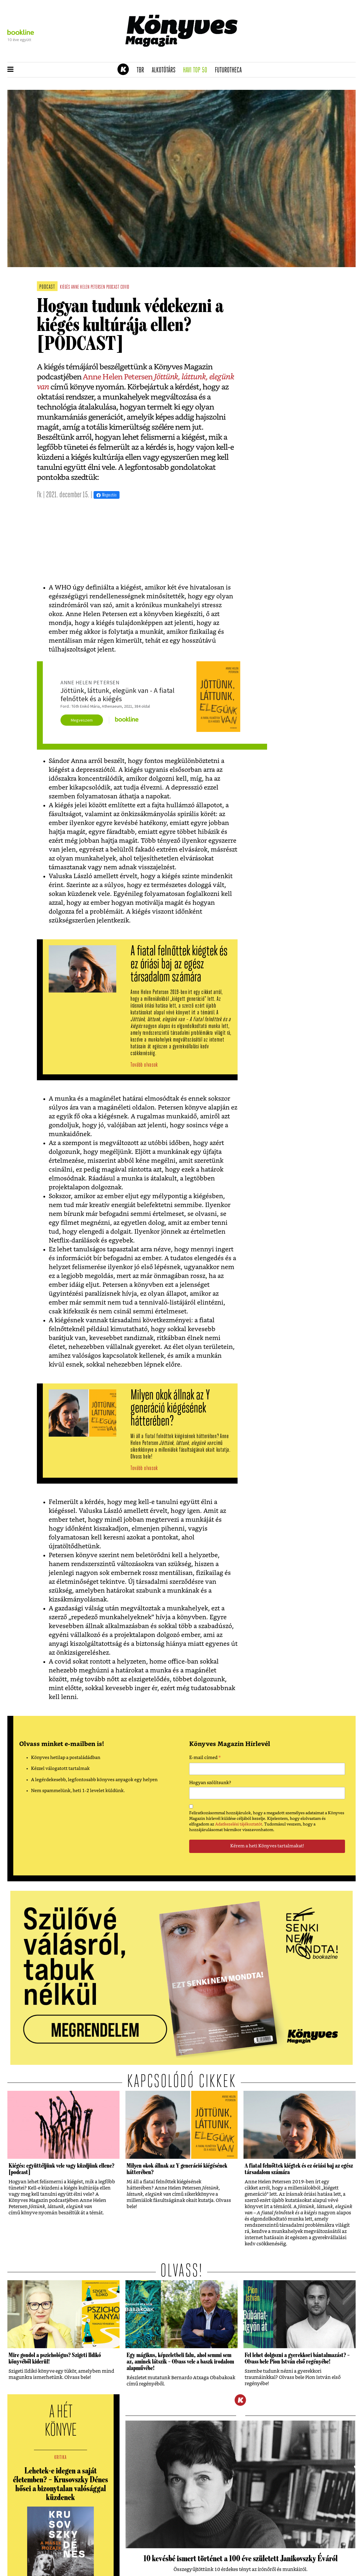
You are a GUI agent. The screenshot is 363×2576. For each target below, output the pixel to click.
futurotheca (230, 70)
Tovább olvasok (144, 1065)
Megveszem (82, 720)
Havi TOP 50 (197, 70)
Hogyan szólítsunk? (210, 1783)
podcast (113, 287)
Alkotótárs (165, 70)
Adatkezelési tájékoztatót (238, 1824)
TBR (142, 70)
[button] (10, 69)
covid (124, 287)
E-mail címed (205, 1758)
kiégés (65, 287)
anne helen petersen (88, 287)
